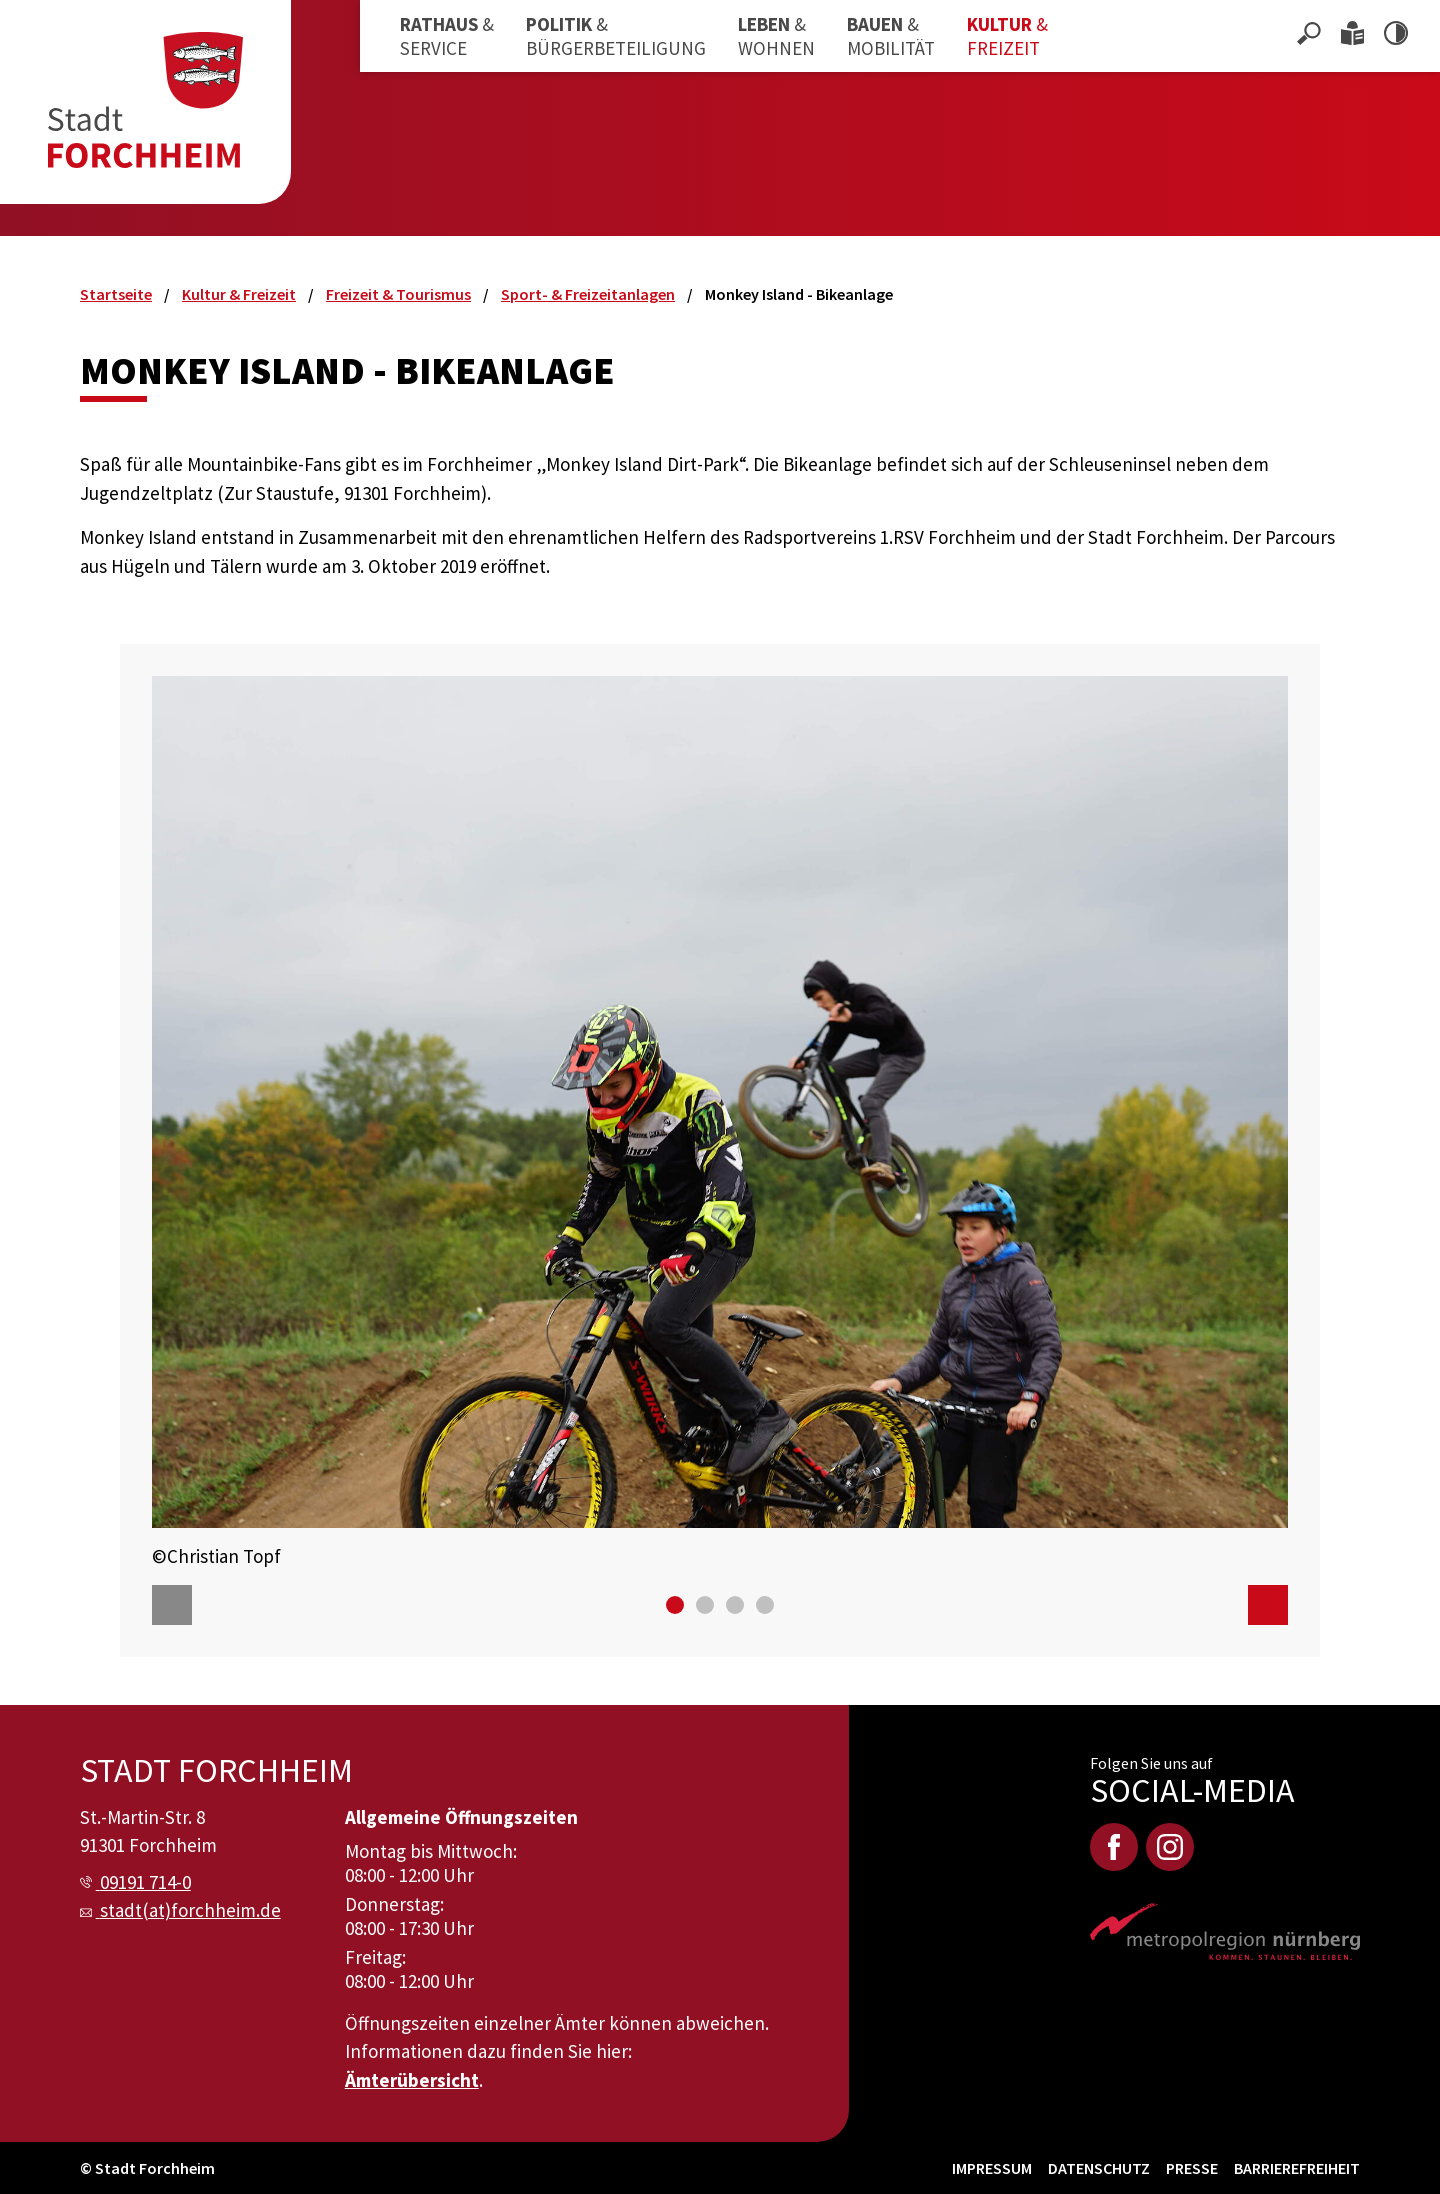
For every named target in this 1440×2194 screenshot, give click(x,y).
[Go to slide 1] (675, 1605)
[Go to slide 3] (735, 1605)
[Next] (1268, 1605)
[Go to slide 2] (705, 1605)
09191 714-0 (145, 1882)
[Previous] (172, 1605)
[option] (720, 1122)
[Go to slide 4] (765, 1605)
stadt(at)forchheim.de (190, 1910)
